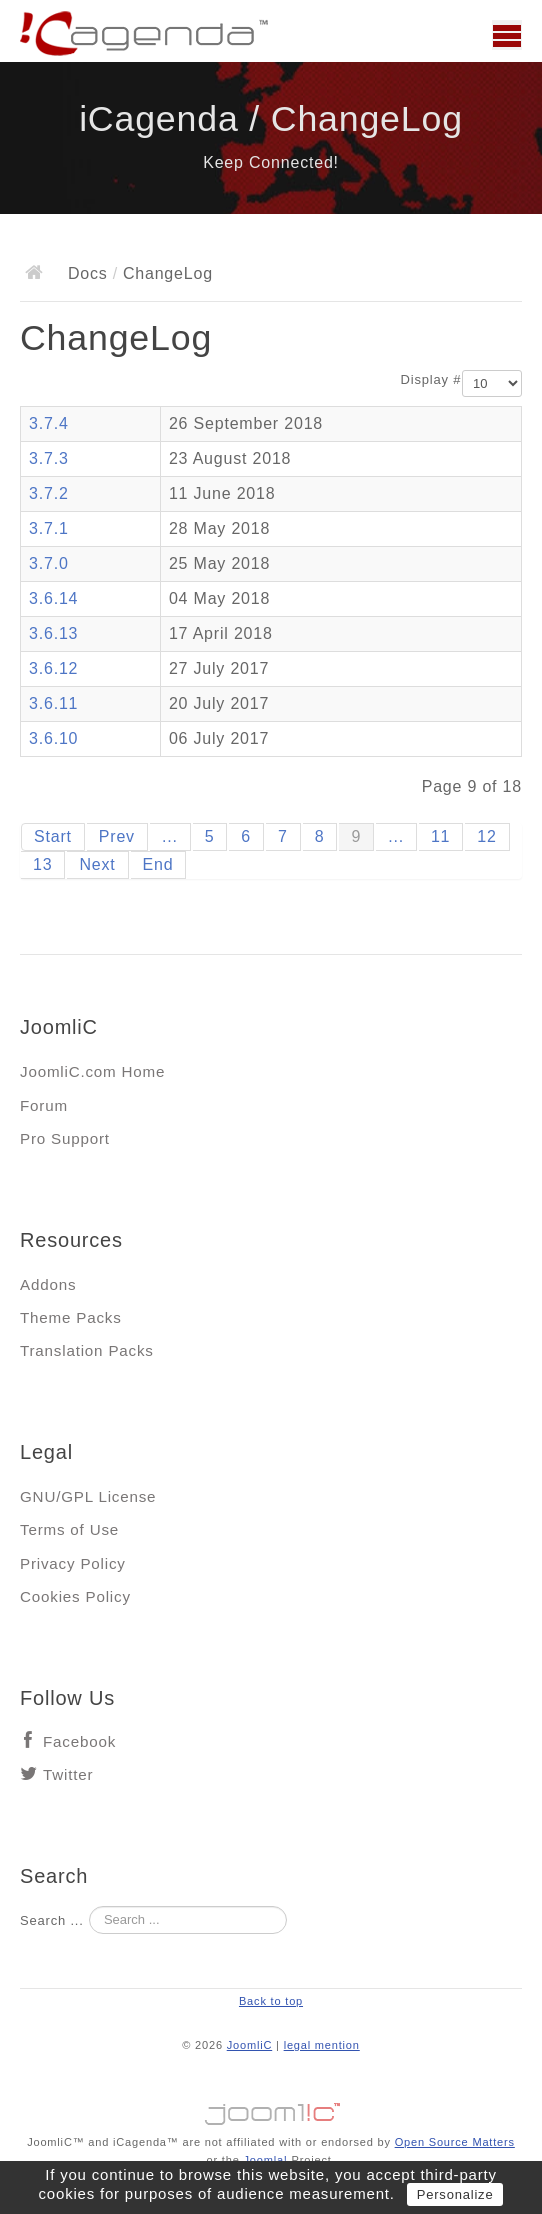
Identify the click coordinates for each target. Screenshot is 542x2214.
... (170, 836)
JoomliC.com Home (92, 1071)
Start (53, 836)
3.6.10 (53, 738)
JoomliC (250, 2045)
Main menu (507, 35)
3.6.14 (53, 598)
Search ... (52, 1920)
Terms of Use (69, 1529)
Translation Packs (87, 1350)
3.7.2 (49, 493)
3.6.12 (53, 668)
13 (42, 864)
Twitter (68, 1774)
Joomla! (265, 2160)
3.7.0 (49, 563)
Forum (44, 1105)
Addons (48, 1284)
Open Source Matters (455, 2142)
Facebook (79, 1741)
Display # (431, 379)
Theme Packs (71, 1317)
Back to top (271, 2001)
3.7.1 (49, 528)
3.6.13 (53, 633)
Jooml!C (271, 2109)
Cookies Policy (75, 1596)
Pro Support (65, 1138)
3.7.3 (49, 458)
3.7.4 (49, 423)
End (158, 864)
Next (97, 864)
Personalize (455, 2194)
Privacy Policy (73, 1563)
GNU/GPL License (88, 1496)
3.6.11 (53, 703)
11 (440, 836)
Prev (117, 836)
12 (486, 836)
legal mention (322, 2045)
